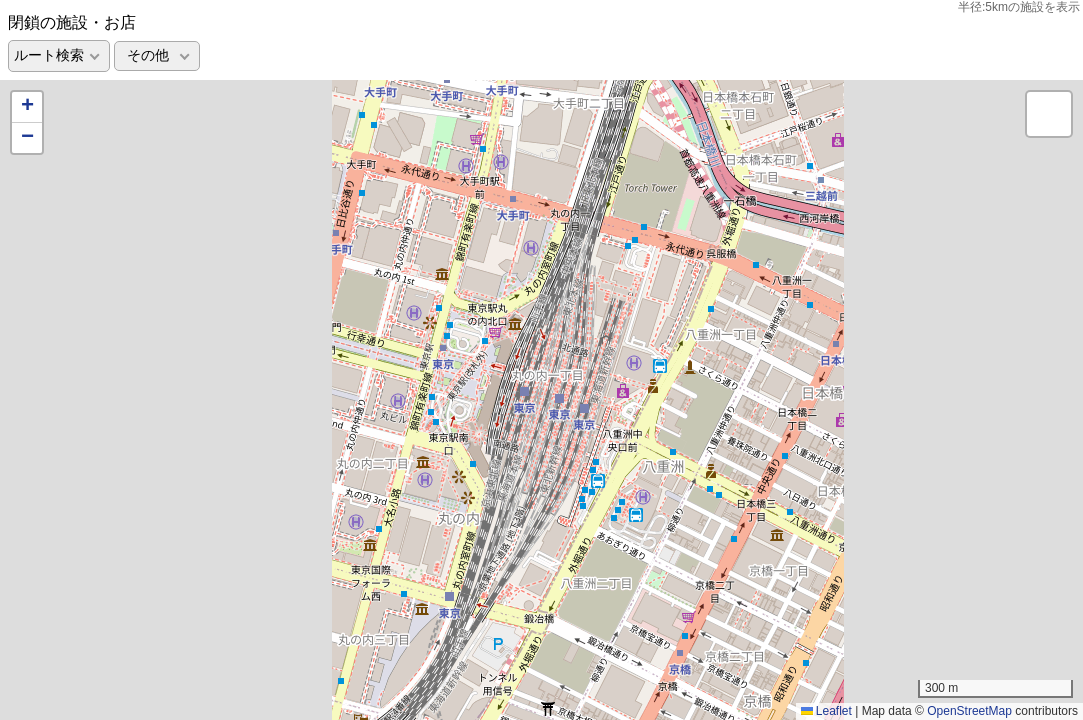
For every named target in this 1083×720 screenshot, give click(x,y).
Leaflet (826, 711)
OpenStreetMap (969, 711)
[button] (27, 107)
